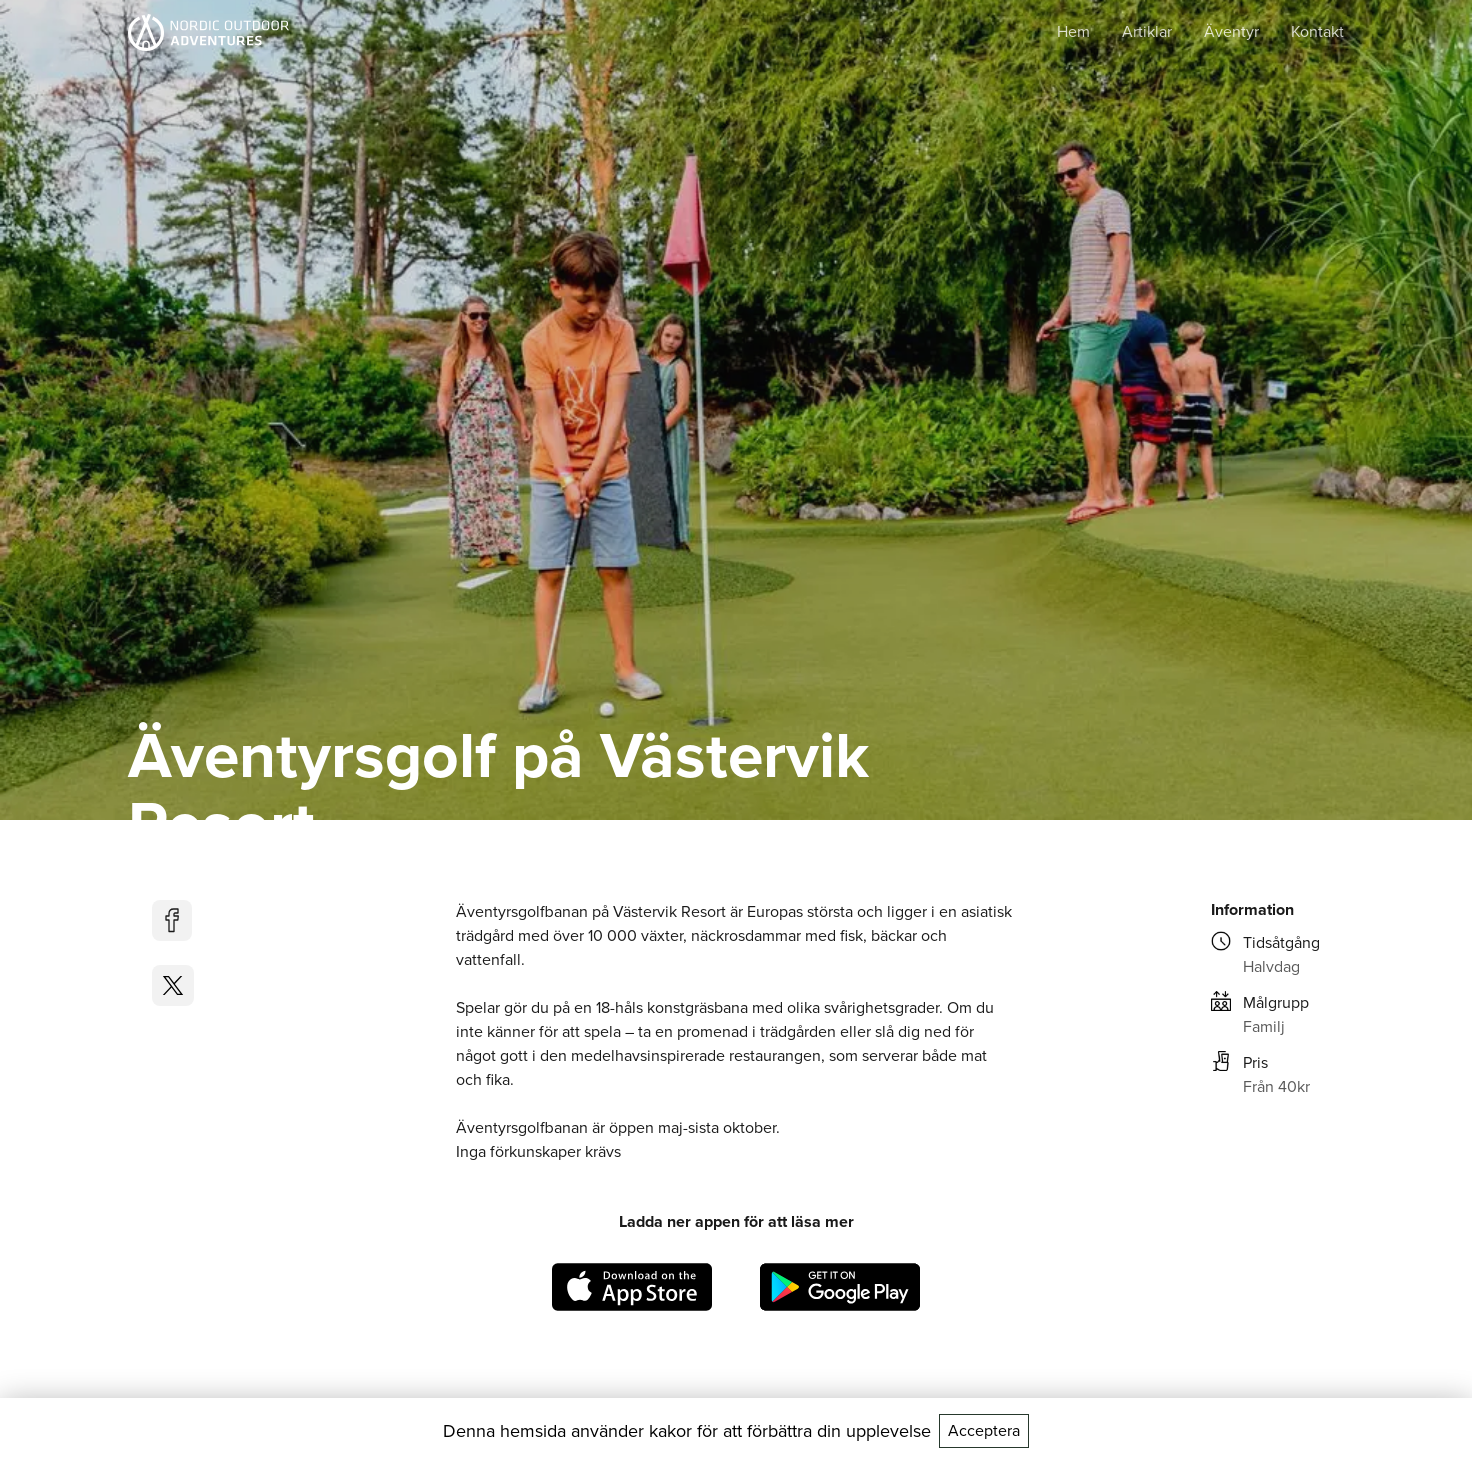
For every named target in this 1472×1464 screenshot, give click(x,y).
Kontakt (1317, 31)
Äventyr (1231, 31)
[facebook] (173, 920)
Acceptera (984, 1430)
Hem (1073, 31)
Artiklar (1147, 31)
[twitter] (173, 985)
